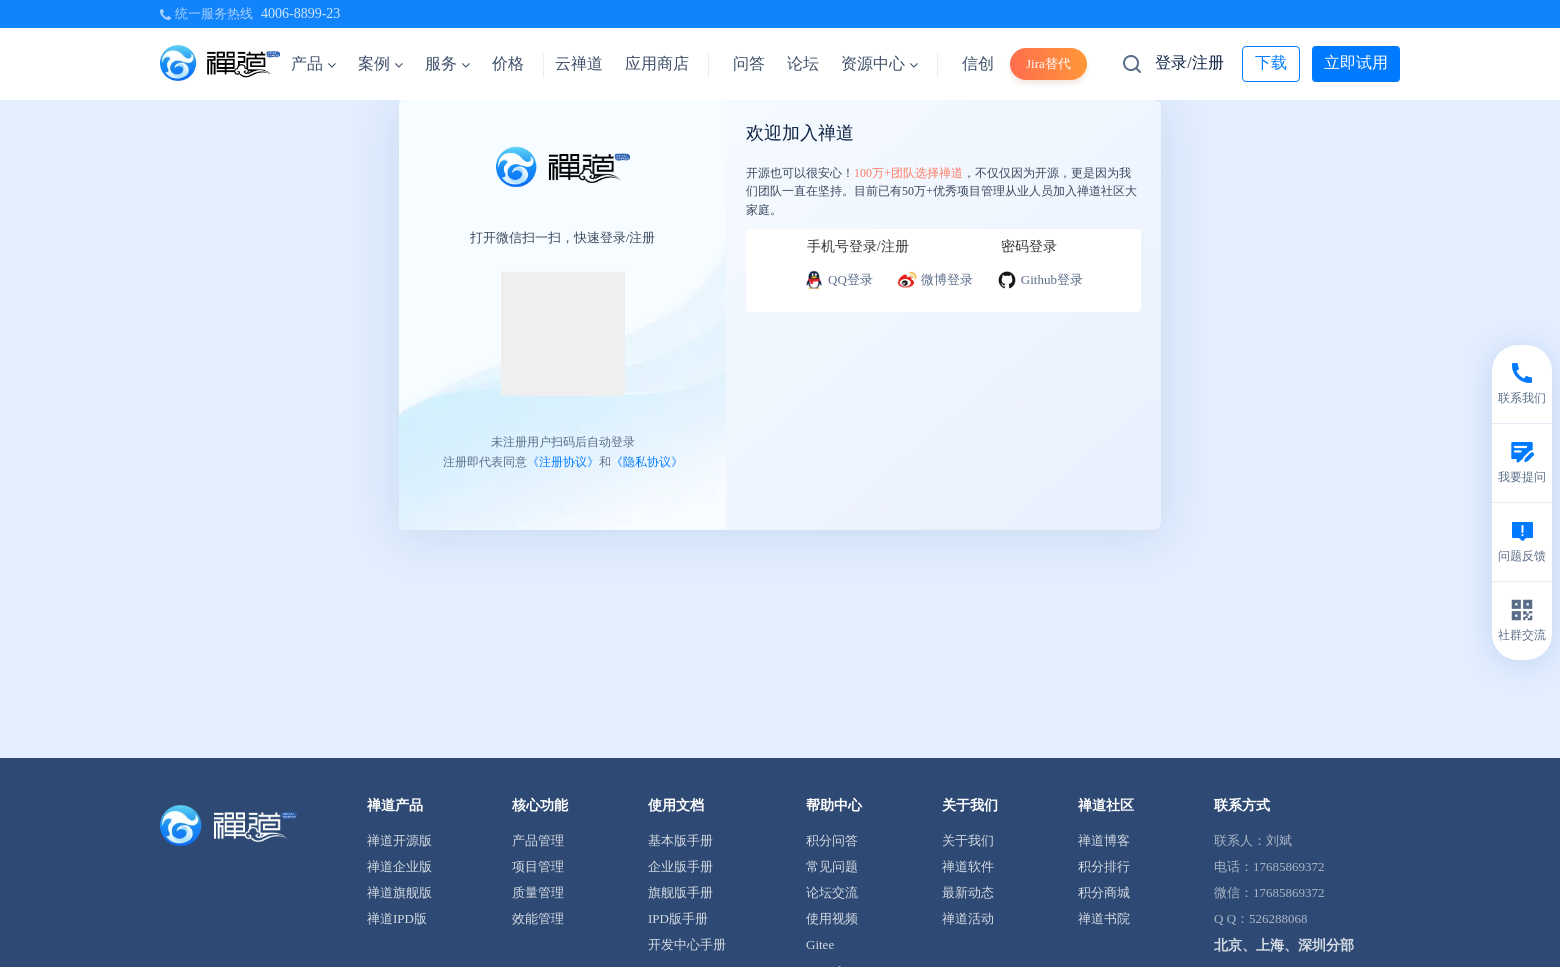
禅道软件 (968, 866)
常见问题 (832, 866)
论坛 (803, 63)
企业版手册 (680, 866)
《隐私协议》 (647, 462)
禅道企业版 (399, 866)
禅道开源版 (399, 840)
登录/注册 (1189, 62)
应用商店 (657, 63)
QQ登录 (838, 280)
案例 (380, 63)
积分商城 (1104, 892)
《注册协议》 (563, 462)
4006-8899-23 (300, 13)
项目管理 (538, 866)
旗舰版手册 (680, 892)
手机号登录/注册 (858, 246)
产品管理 (538, 840)
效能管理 (538, 918)
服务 (447, 63)
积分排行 (1104, 866)
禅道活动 (968, 918)
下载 (1271, 62)
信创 (978, 63)
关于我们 (968, 840)
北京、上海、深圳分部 (1284, 945)
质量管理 (538, 892)
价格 (508, 63)
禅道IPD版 (397, 918)
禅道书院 (1104, 918)
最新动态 (968, 892)
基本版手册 (680, 840)
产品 (313, 63)
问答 (749, 63)
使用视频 (832, 918)
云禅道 (579, 63)
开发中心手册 (687, 944)
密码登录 (1029, 246)
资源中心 (879, 63)
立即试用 (1356, 62)
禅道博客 (1104, 840)
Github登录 (1040, 280)
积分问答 (832, 840)
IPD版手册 (678, 918)
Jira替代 (1048, 63)
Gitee (820, 944)
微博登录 (935, 280)
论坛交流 (832, 892)
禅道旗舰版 (399, 892)
